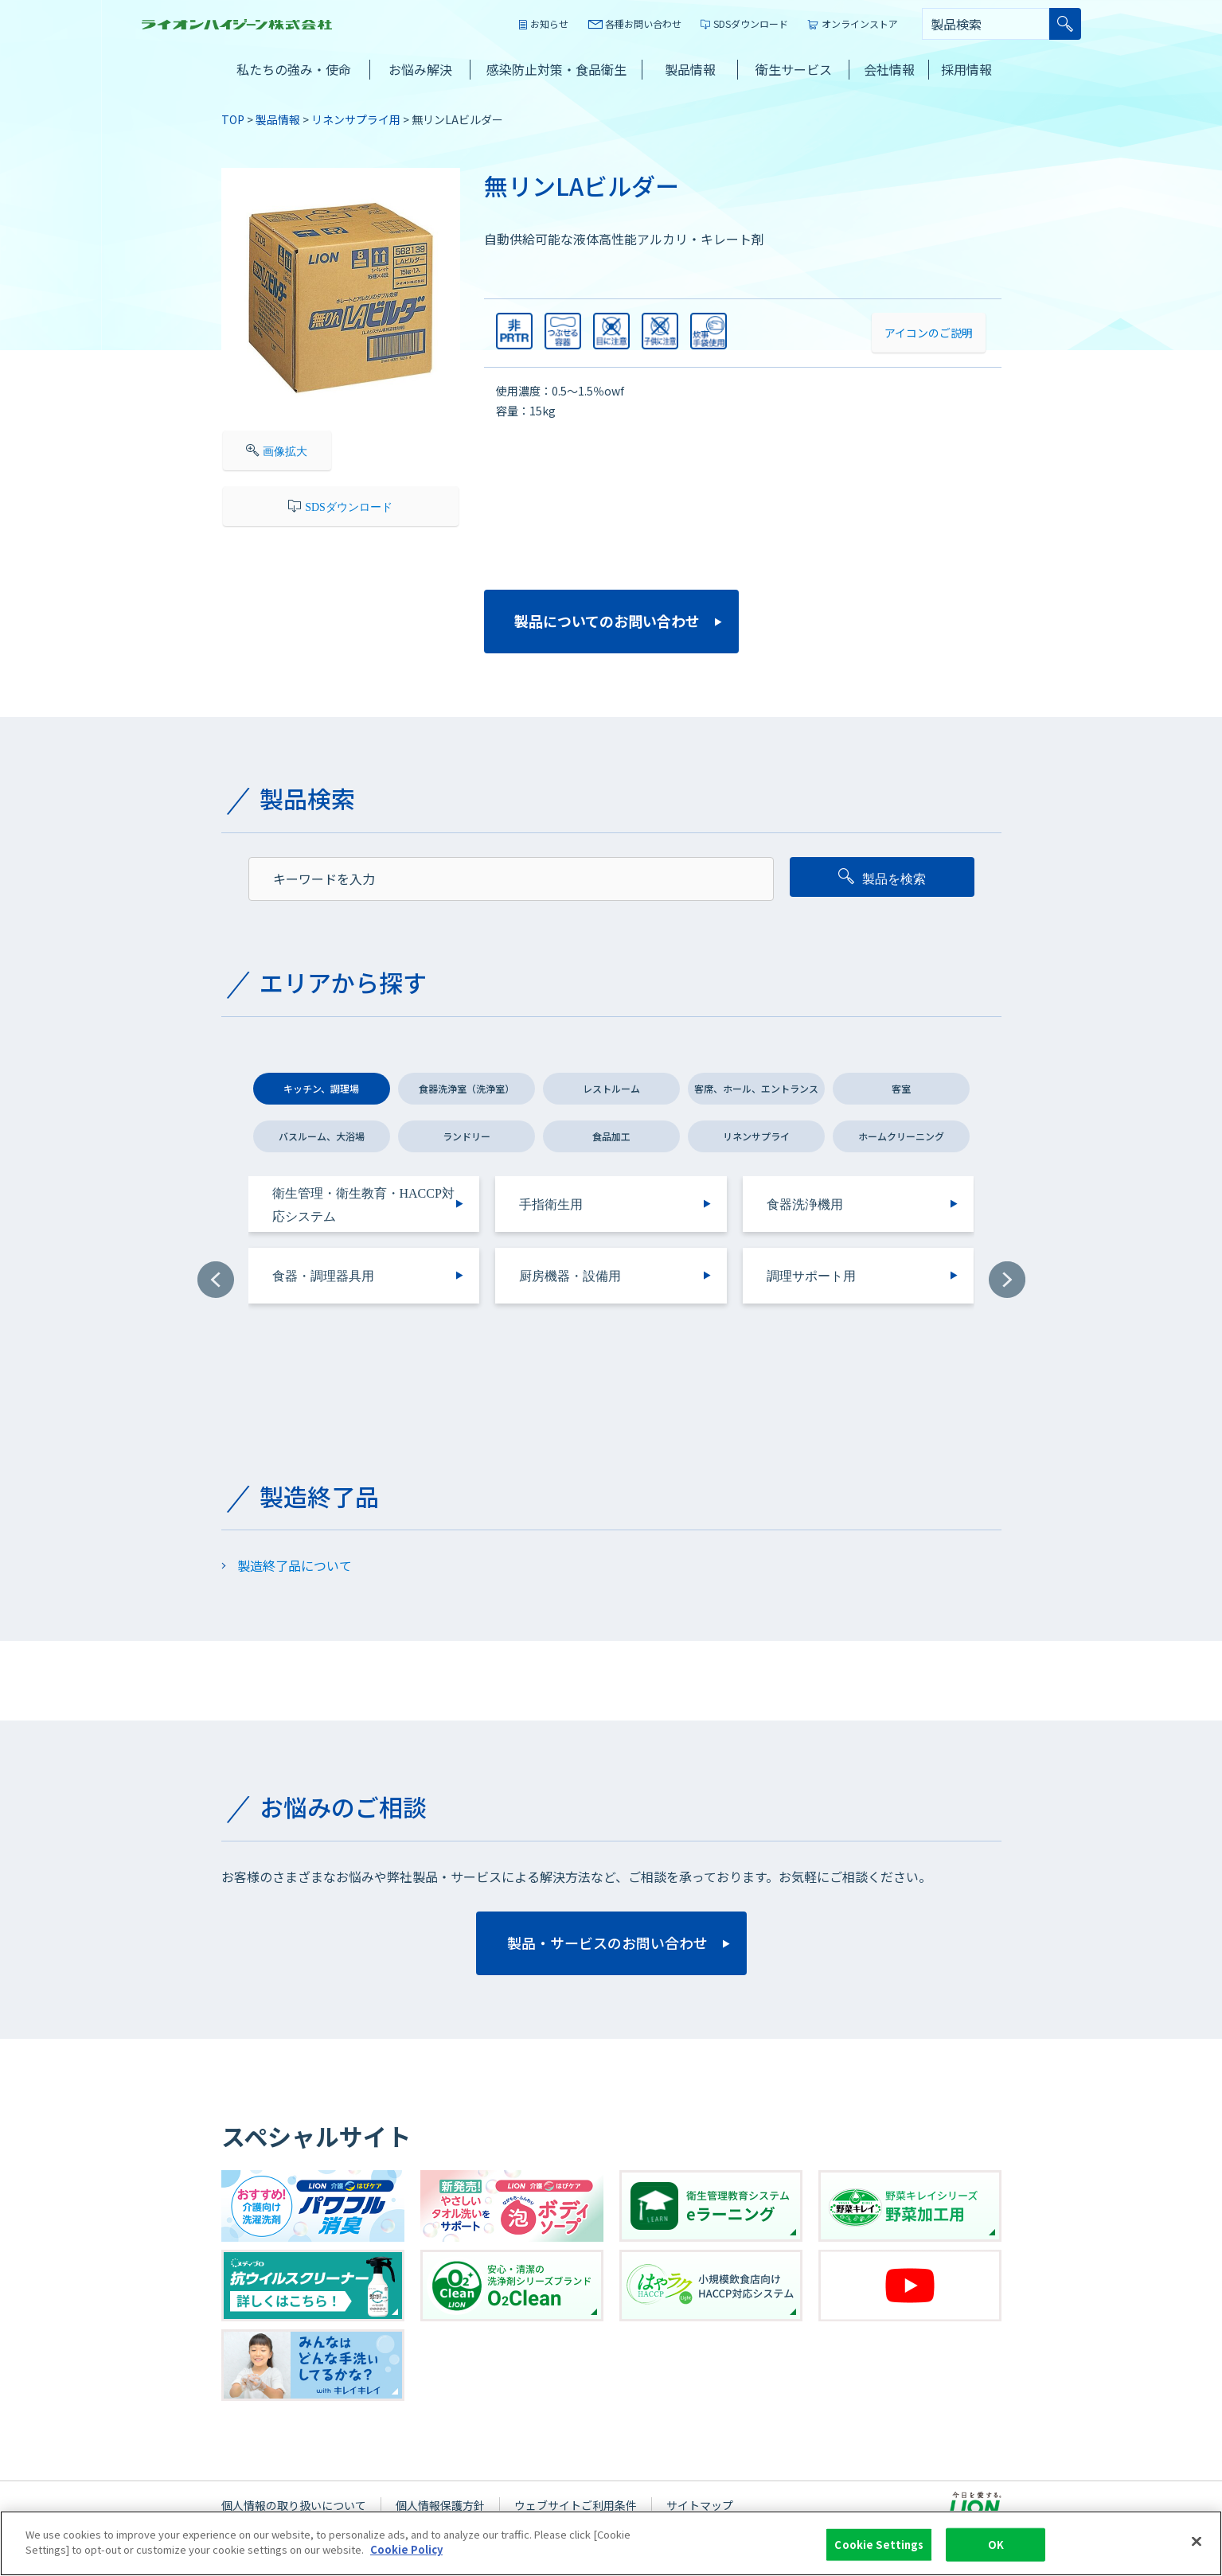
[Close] (1196, 2549)
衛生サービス (793, 69)
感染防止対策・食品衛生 (556, 69)
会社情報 (889, 69)
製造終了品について (294, 1565)
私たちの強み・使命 (293, 69)
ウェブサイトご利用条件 (575, 2505)
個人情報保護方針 (440, 2505)
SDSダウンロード (750, 23)
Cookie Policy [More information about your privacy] (406, 2558)
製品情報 (690, 69)
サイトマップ (699, 2505)
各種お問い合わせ (643, 23)
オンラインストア (860, 23)
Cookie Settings (878, 2552)
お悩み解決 (420, 69)
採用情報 (966, 69)
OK (996, 2552)
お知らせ (549, 23)
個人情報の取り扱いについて (293, 2505)
